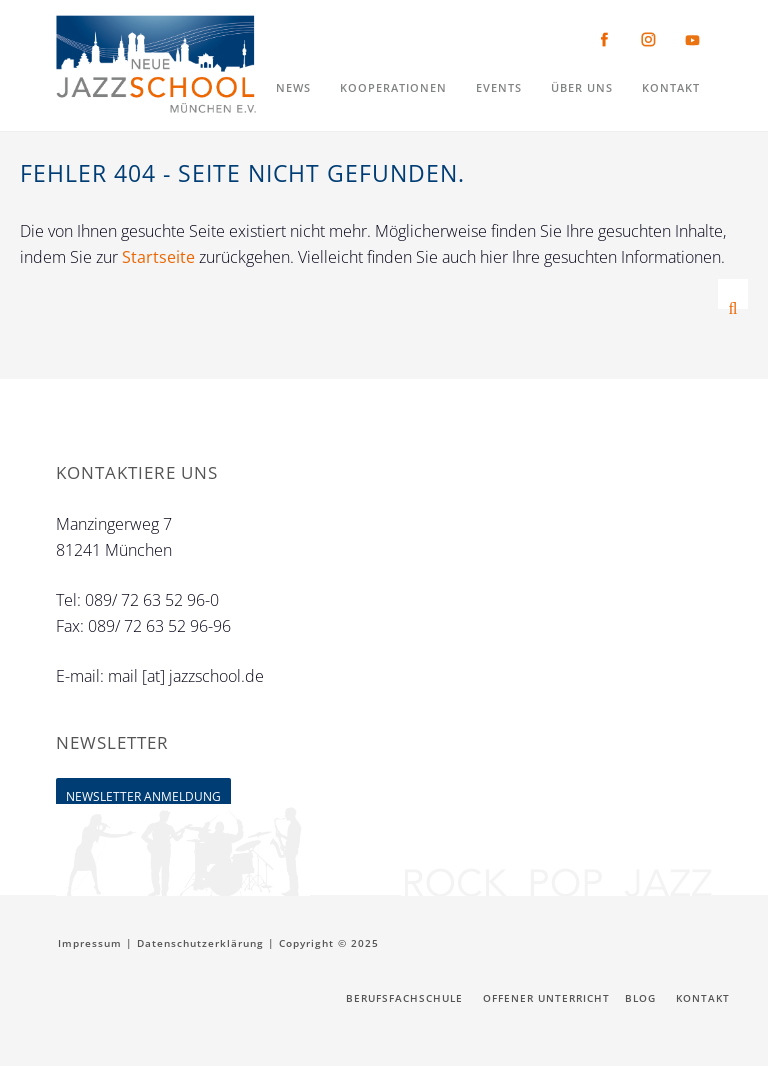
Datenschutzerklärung (200, 943)
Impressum (90, 943)
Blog (640, 998)
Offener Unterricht (546, 998)
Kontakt (703, 998)
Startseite (158, 257)
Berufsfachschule (404, 998)
